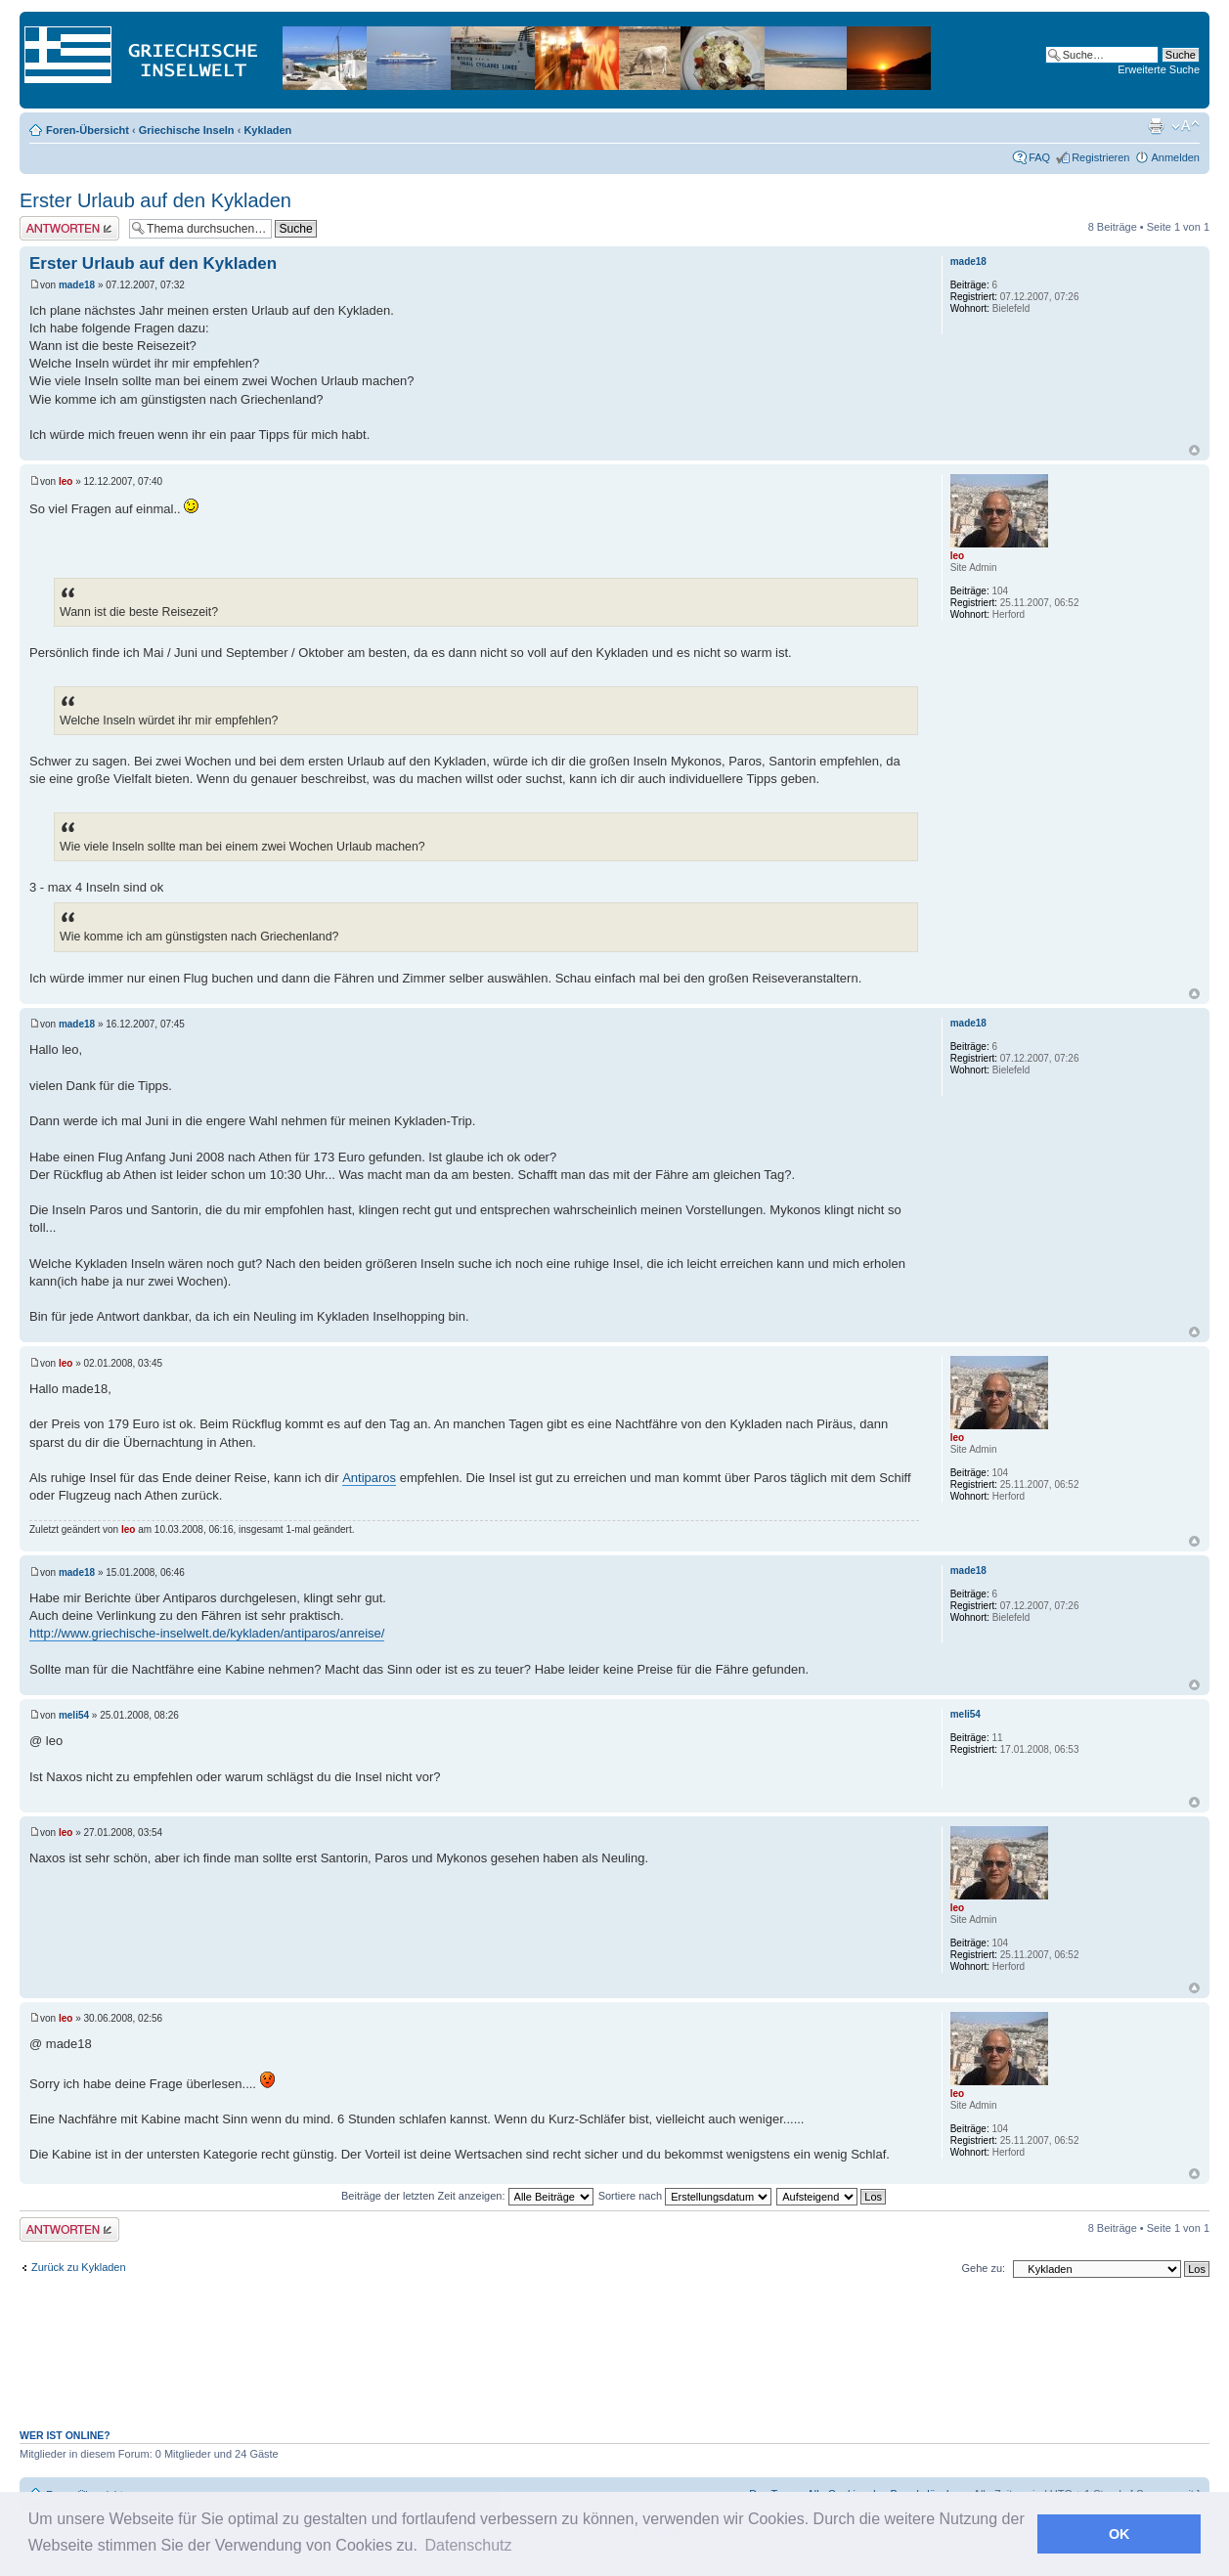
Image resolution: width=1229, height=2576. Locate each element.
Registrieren (1100, 157)
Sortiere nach (684, 2196)
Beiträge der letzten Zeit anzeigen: (467, 2196)
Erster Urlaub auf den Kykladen (155, 200)
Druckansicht (1155, 126)
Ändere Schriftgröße (1185, 126)
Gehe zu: (983, 2268)
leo (65, 481)
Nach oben (1194, 450)
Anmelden (1175, 157)
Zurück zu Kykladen (78, 2267)
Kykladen (267, 130)
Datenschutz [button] (468, 2545)
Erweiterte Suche (1159, 69)
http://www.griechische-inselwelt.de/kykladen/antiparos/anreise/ (206, 1633)
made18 (77, 285)
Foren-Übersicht (87, 130)
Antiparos (369, 1477)
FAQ (1039, 157)
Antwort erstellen (69, 228)
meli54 (74, 1715)
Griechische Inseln (187, 130)
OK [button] (1119, 2534)
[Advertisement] (615, 2364)
